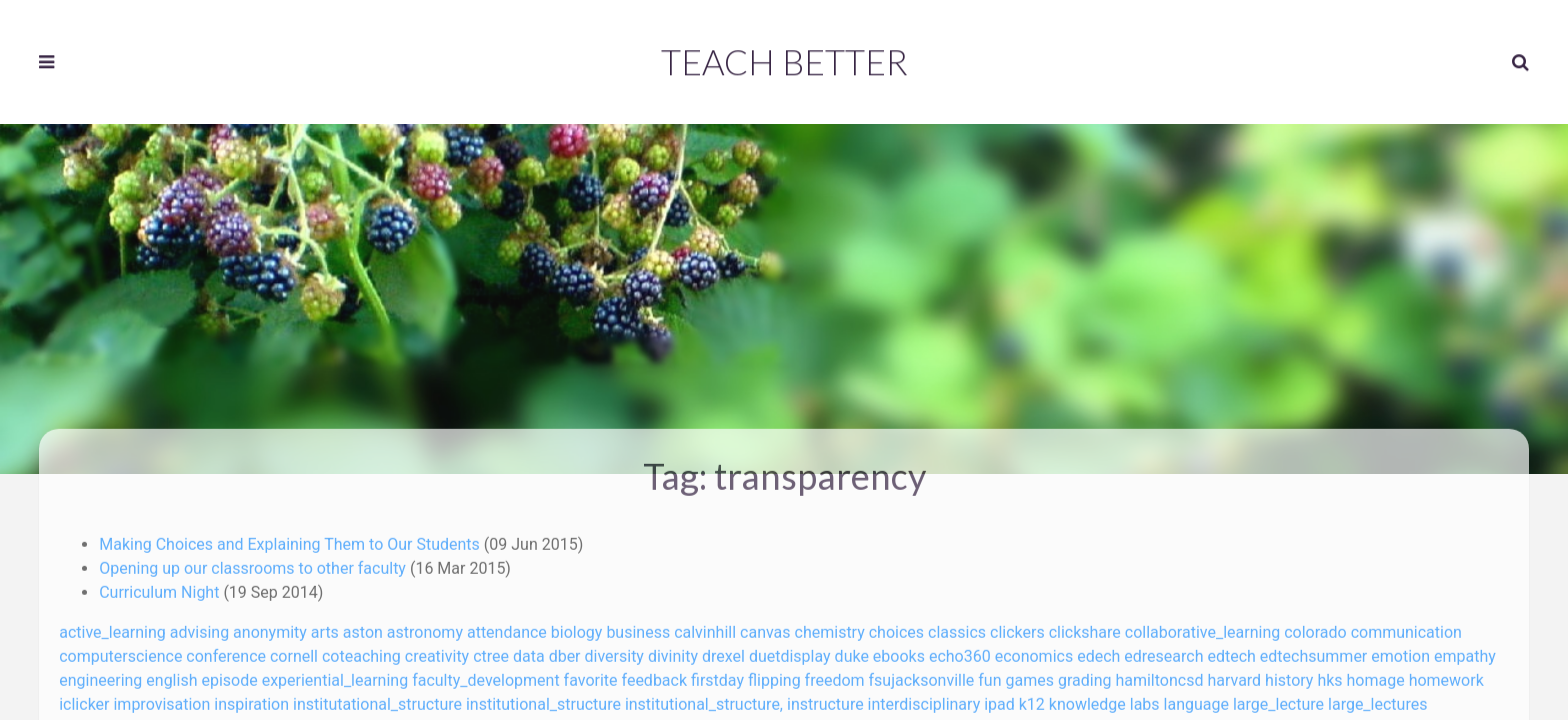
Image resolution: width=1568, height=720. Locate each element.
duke (852, 650)
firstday (717, 674)
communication (1406, 626)
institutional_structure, (704, 698)
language (1196, 698)
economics (1034, 650)
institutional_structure (543, 698)
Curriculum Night (161, 586)
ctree (491, 650)
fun (989, 674)
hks (1329, 674)
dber (565, 650)
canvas (765, 626)
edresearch (1163, 650)
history (1289, 674)
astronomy (425, 626)
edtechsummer (1313, 650)
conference (226, 650)
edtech (1231, 650)
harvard (1234, 674)
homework (1446, 674)
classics (957, 626)
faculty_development (486, 674)
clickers (1017, 626)
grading (1085, 674)
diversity (614, 650)
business (638, 626)
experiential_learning (335, 674)
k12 (1032, 698)
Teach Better (784, 60)
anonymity (270, 626)
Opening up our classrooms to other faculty (254, 562)
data (529, 650)
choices (896, 626)
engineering (100, 674)
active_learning (112, 626)
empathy (1465, 650)
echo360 (960, 650)
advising (199, 626)
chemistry (830, 626)
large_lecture (1278, 698)
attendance (507, 626)
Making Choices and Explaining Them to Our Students (291, 538)
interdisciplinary (924, 698)
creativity (437, 650)
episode (229, 674)
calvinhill (705, 626)
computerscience (120, 650)
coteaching (361, 650)
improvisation (161, 698)
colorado (1315, 626)
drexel (723, 650)
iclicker (84, 698)
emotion (1400, 650)
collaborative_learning (1202, 626)
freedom (835, 674)
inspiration (251, 698)
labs (1145, 698)
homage (1376, 674)
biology (577, 626)
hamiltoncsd (1159, 674)
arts (325, 626)
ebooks (899, 650)
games (1029, 674)
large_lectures (1377, 698)
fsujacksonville (922, 674)
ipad (999, 698)
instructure (825, 698)
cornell (294, 650)
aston (363, 626)
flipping (774, 674)
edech (1098, 650)
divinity (673, 650)
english (171, 674)
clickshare (1085, 626)
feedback (655, 674)
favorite (591, 674)
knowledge (1087, 698)
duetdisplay (790, 650)
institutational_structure (377, 698)
